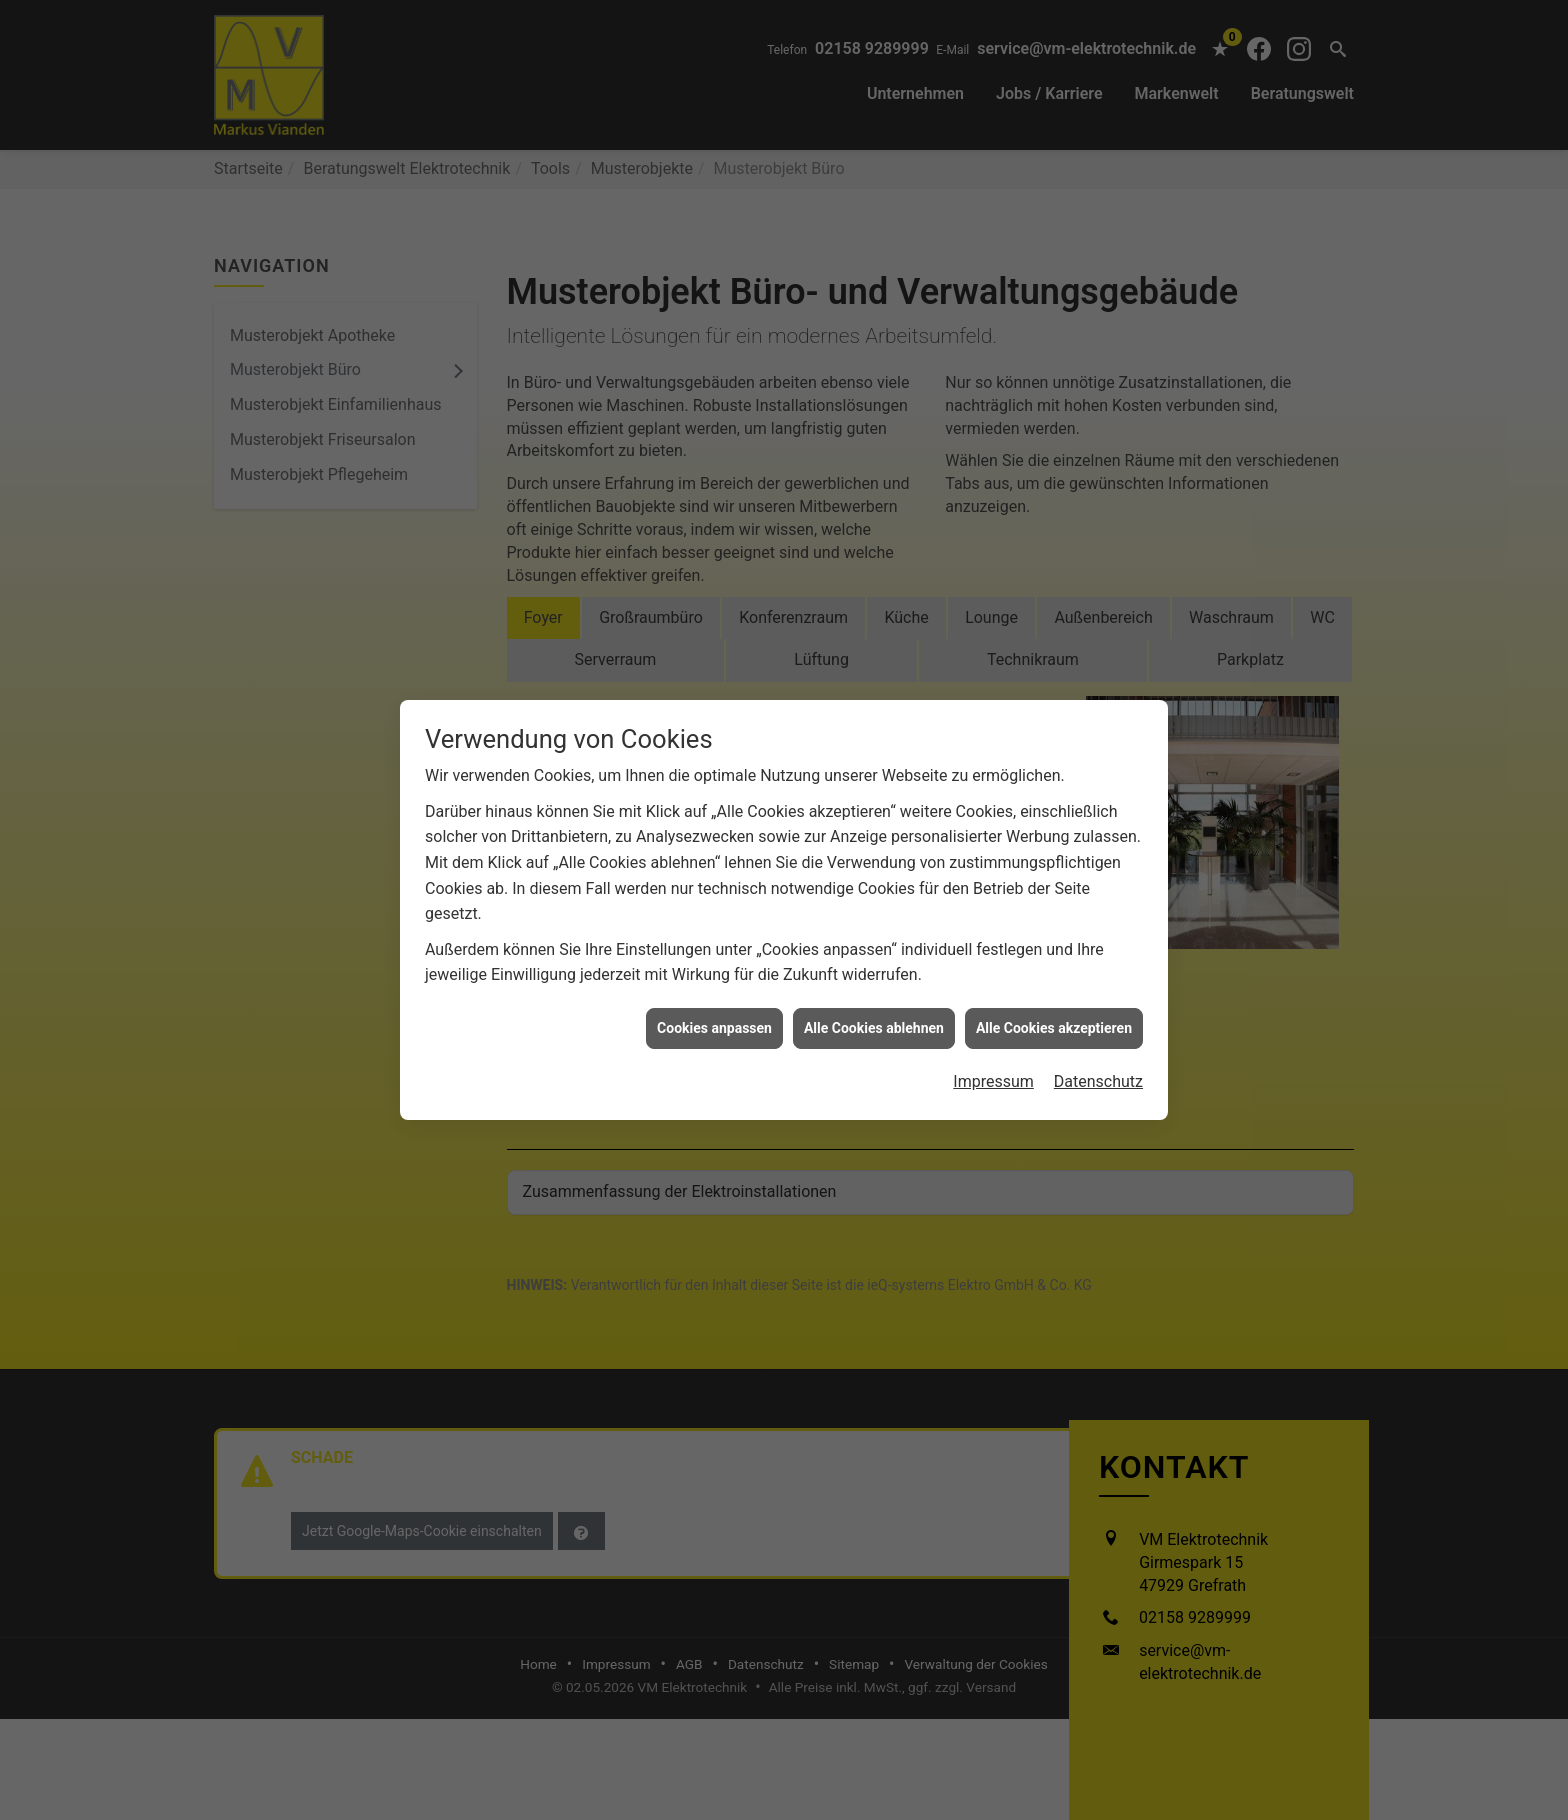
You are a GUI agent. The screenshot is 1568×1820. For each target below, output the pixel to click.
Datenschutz (1098, 1027)
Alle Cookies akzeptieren (1054, 974)
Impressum (993, 1027)
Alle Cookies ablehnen (874, 974)
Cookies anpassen (714, 974)
